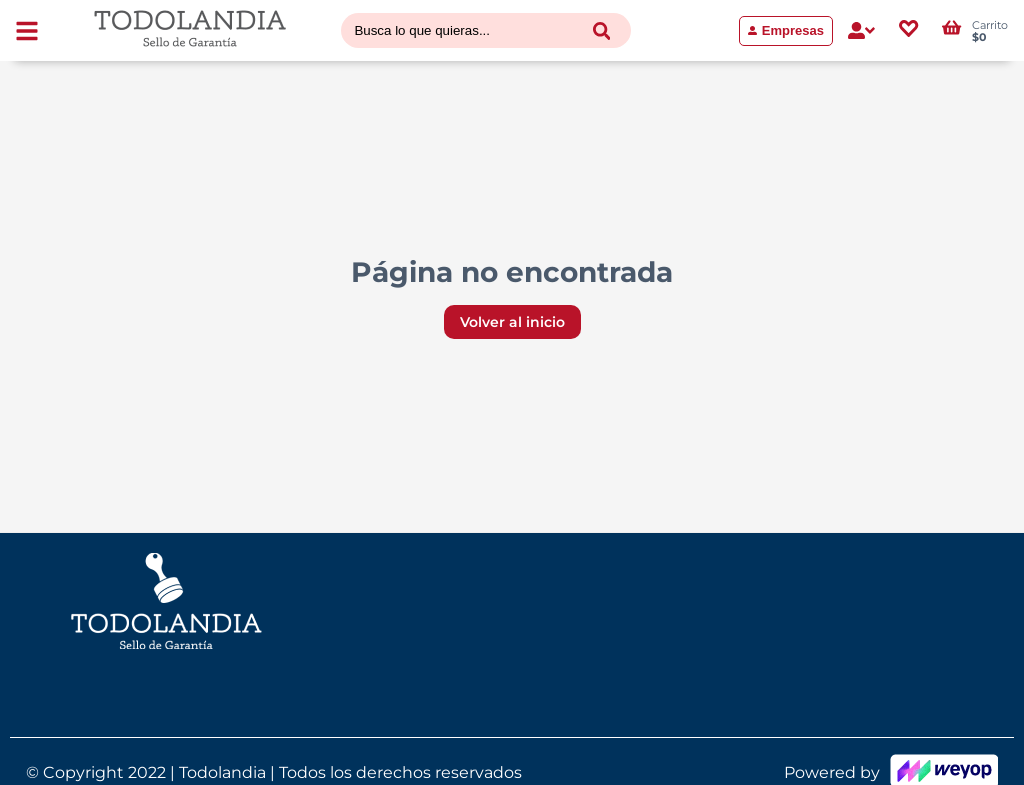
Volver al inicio (512, 322)
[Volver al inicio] (190, 30)
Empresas (786, 30)
